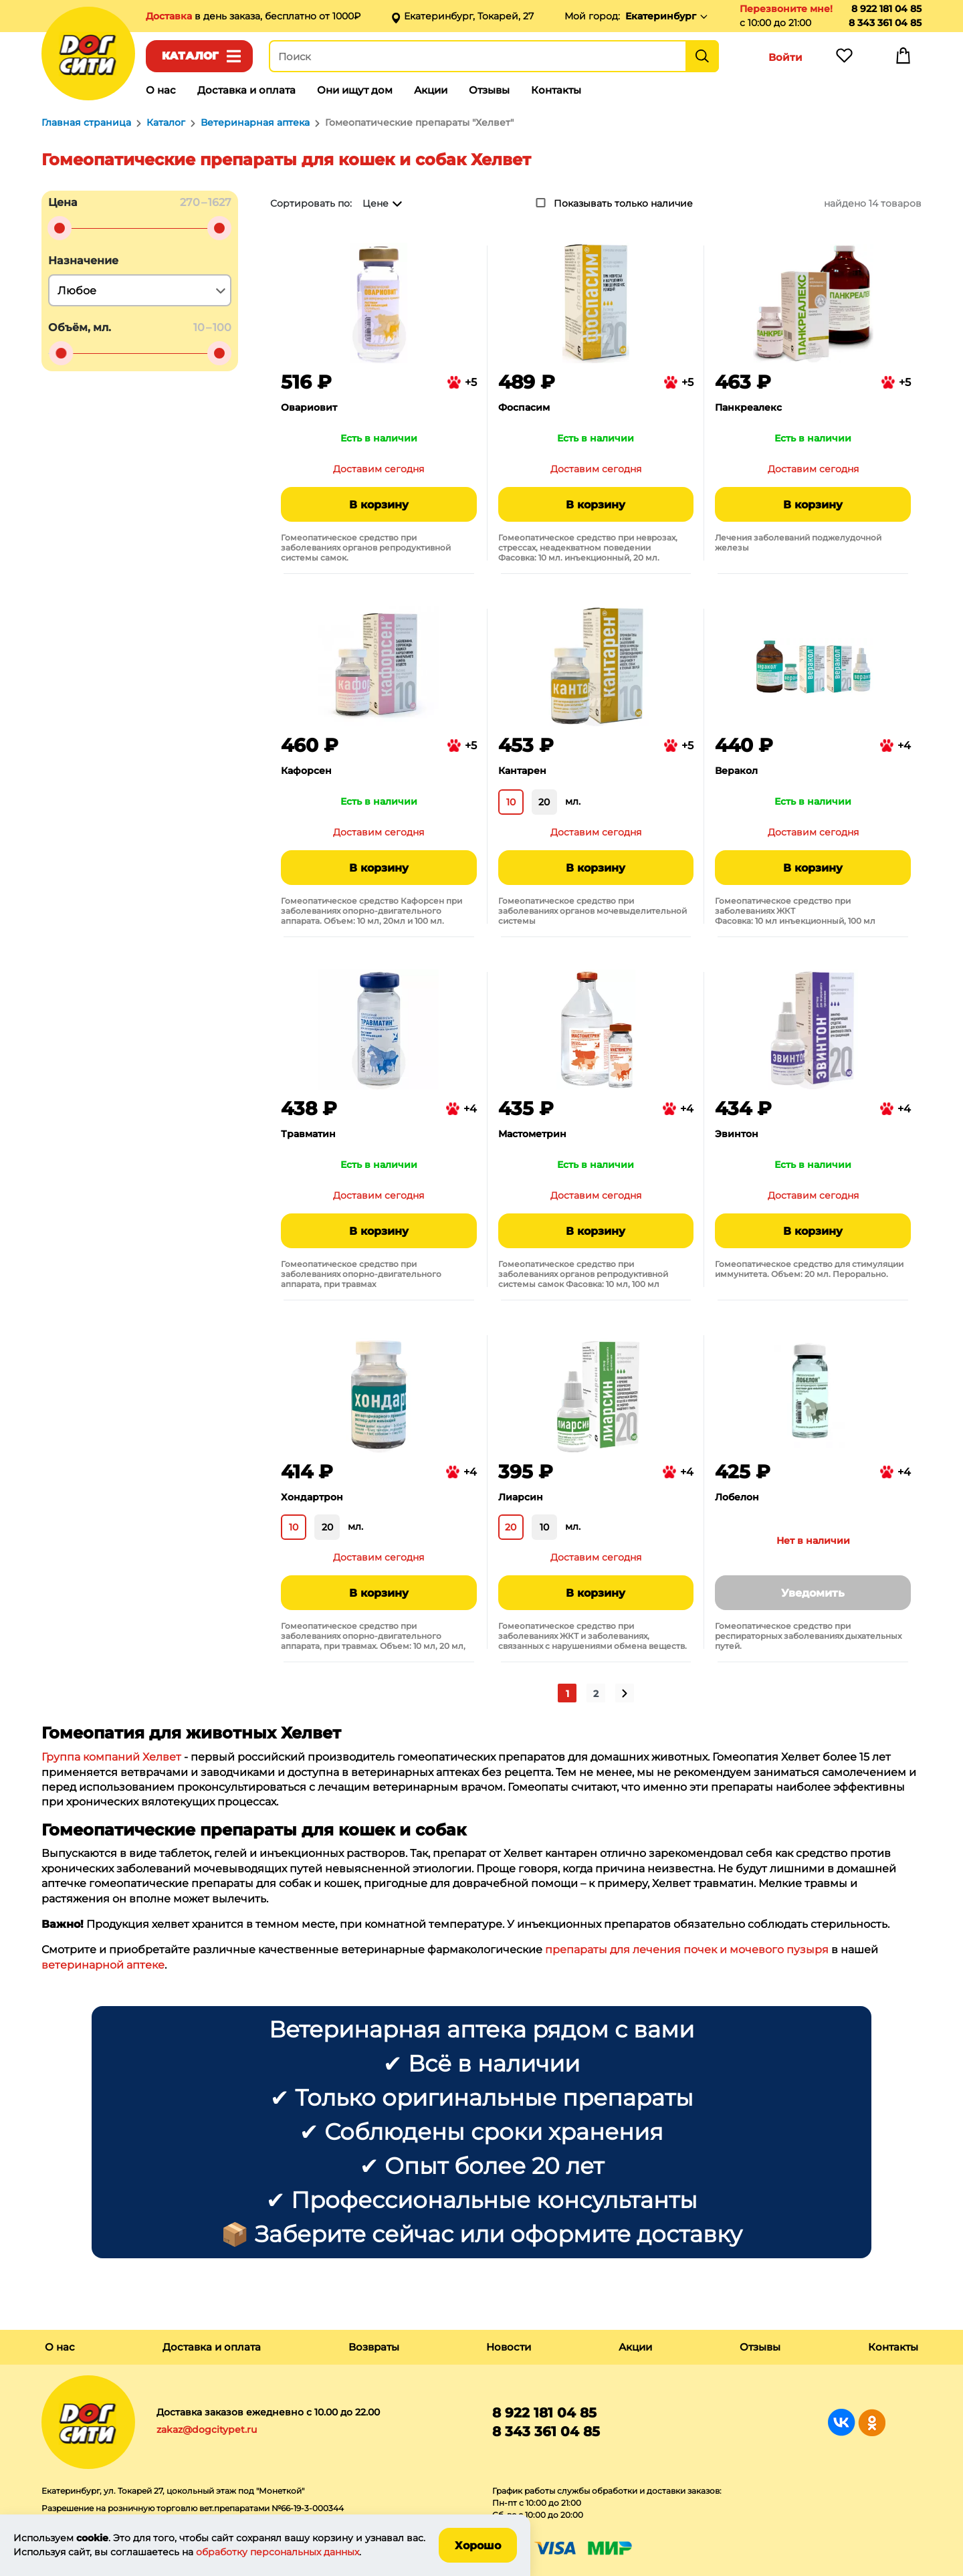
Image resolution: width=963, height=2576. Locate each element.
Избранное (844, 59)
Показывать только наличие (623, 203)
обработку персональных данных (277, 2552)
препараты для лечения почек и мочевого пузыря (687, 1949)
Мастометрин (532, 1134)
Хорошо (478, 2545)
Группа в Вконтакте (841, 2422)
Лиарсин (520, 1497)
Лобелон (737, 1497)
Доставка (170, 16)
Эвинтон (736, 1134)
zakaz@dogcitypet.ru (206, 2429)
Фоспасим (524, 407)
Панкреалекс (748, 407)
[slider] (59, 228)
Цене (375, 203)
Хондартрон (312, 1497)
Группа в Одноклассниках (871, 2422)
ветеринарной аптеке (103, 1965)
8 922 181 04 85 (886, 9)
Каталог (190, 55)
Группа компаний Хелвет (111, 1757)
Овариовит (309, 407)
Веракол (736, 771)
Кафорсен (306, 771)
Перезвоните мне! (786, 9)
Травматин (308, 1134)
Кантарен (522, 771)
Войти (785, 57)
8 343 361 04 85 (885, 23)
